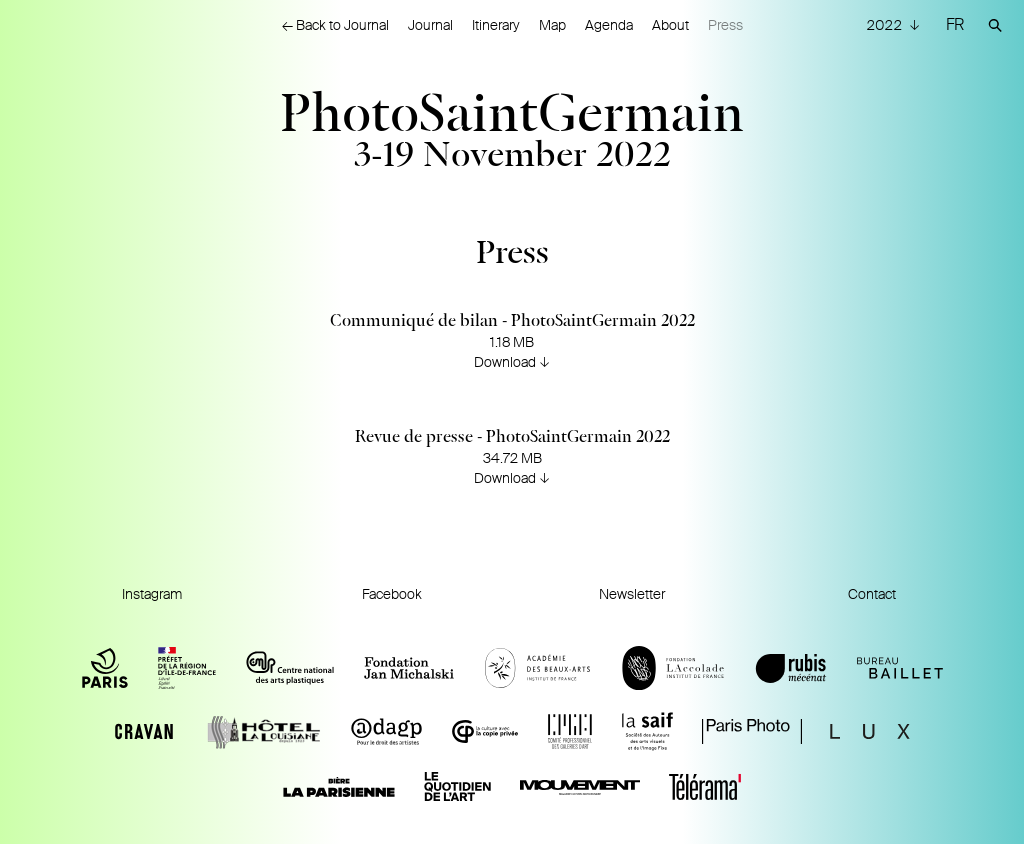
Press (725, 25)
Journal (430, 25)
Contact (872, 594)
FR (955, 24)
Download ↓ (512, 362)
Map (552, 25)
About (670, 25)
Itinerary (496, 25)
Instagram (152, 594)
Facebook (392, 594)
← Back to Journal (335, 25)
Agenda (609, 25)
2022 (885, 25)
